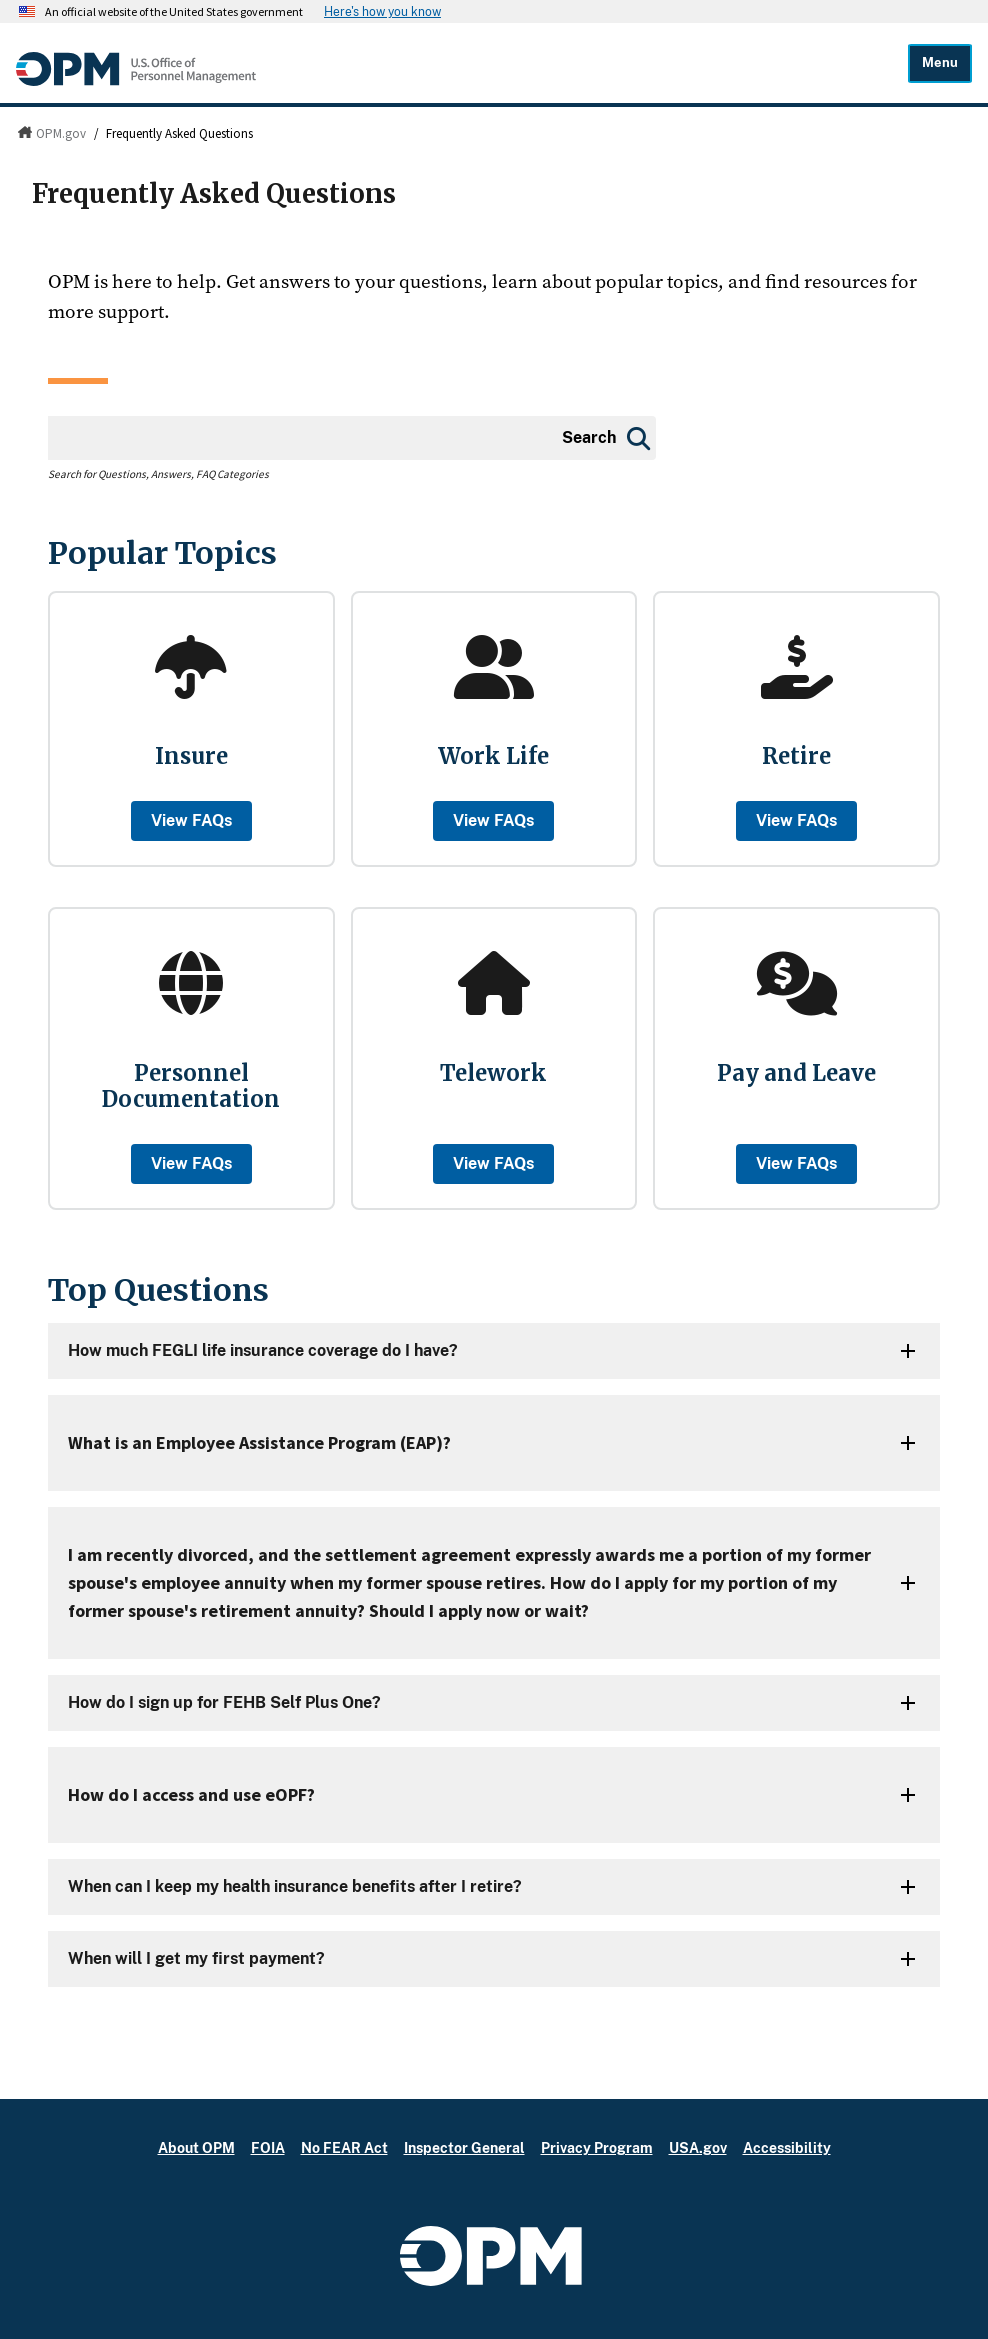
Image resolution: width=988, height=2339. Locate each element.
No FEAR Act (344, 2147)
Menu (940, 62)
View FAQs (191, 820)
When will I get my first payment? (196, 1958)
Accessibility (787, 2147)
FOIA (268, 2147)
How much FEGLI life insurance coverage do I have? (263, 1350)
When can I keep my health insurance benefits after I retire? (295, 1886)
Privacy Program (597, 2147)
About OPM (196, 2147)
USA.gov (698, 2147)
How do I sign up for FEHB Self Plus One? (224, 1702)
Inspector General (464, 2147)
